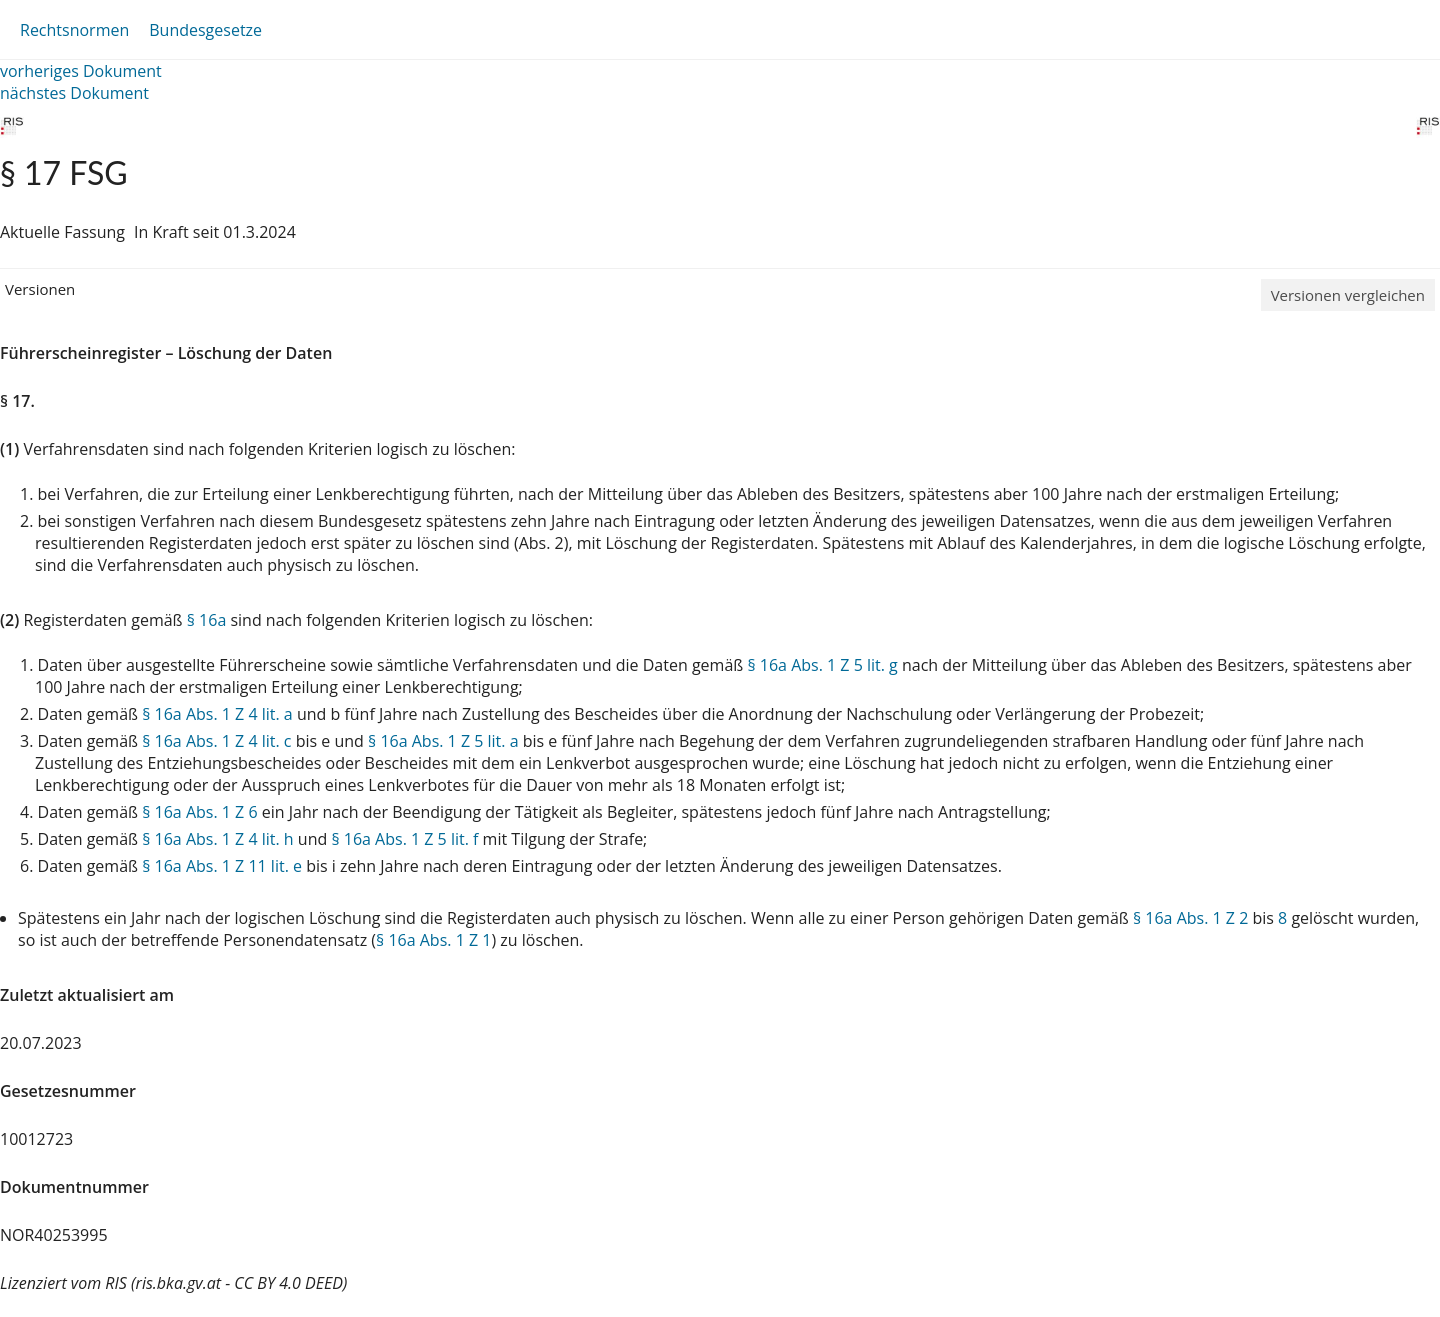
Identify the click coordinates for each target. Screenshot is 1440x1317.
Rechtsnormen (74, 30)
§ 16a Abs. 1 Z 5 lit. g (822, 665)
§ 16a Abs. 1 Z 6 (199, 812)
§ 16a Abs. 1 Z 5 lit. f (404, 839)
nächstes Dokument (74, 93)
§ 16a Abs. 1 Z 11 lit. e (222, 866)
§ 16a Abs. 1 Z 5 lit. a (443, 741)
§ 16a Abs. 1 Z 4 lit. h (217, 839)
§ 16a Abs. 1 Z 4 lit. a (217, 714)
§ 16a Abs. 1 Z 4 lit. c (216, 741)
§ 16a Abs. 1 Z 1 (433, 940)
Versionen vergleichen (1348, 295)
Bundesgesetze (205, 30)
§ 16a (207, 620)
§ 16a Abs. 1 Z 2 (1190, 918)
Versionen (40, 289)
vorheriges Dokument (81, 71)
